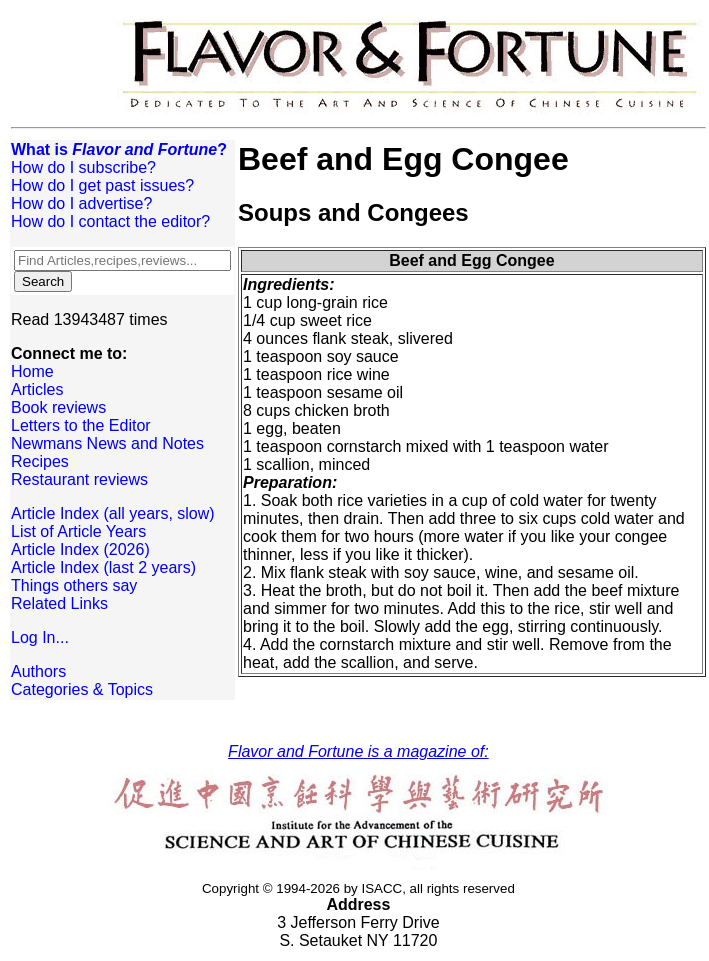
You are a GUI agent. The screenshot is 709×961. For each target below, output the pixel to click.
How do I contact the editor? (110, 221)
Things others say (74, 585)
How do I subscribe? (83, 167)
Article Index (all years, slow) (113, 513)
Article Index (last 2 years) (103, 567)
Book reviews (58, 407)
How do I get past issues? (102, 185)
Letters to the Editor (81, 425)
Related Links (59, 603)
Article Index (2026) (80, 549)
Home (32, 371)
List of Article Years (78, 531)
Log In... (40, 637)
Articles (37, 389)
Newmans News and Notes (107, 443)
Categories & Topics (82, 689)
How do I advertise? (81, 203)
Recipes (40, 461)
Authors (38, 671)
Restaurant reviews (79, 479)
